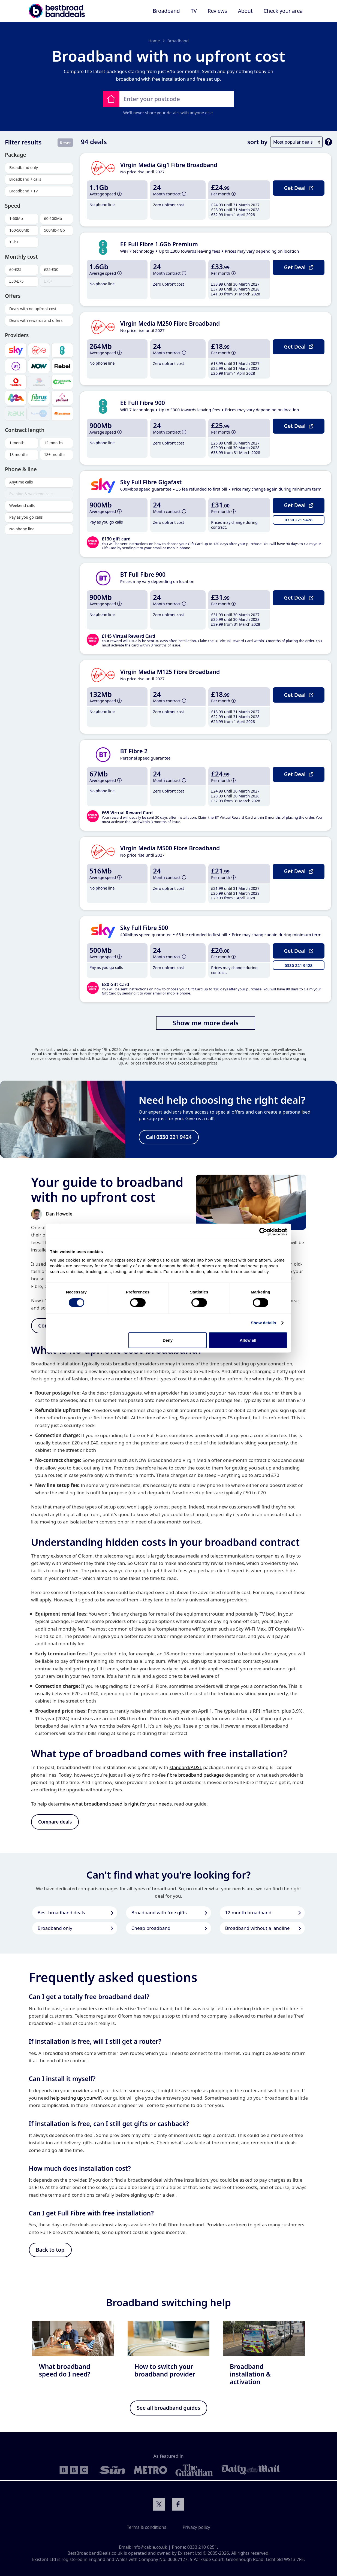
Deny (168, 1340)
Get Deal (298, 187)
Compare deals (55, 1822)
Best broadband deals (61, 1913)
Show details (263, 1322)
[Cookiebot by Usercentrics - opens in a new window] (263, 1232)
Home (154, 40)
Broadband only (55, 1928)
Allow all (248, 1340)
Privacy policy (196, 2527)
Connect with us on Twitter (159, 2504)
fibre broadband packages (195, 1775)
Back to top (50, 2250)
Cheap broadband (151, 1928)
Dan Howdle (59, 1214)
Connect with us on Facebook (178, 2504)
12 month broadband (248, 1913)
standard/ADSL (186, 1768)
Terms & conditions (146, 2527)
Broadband (178, 40)
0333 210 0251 (202, 2547)
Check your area (283, 10)
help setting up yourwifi (76, 2098)
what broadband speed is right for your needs (122, 1804)
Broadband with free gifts (159, 1913)
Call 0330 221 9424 (169, 1137)
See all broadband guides (168, 2408)
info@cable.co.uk (149, 2547)
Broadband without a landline (257, 1928)
